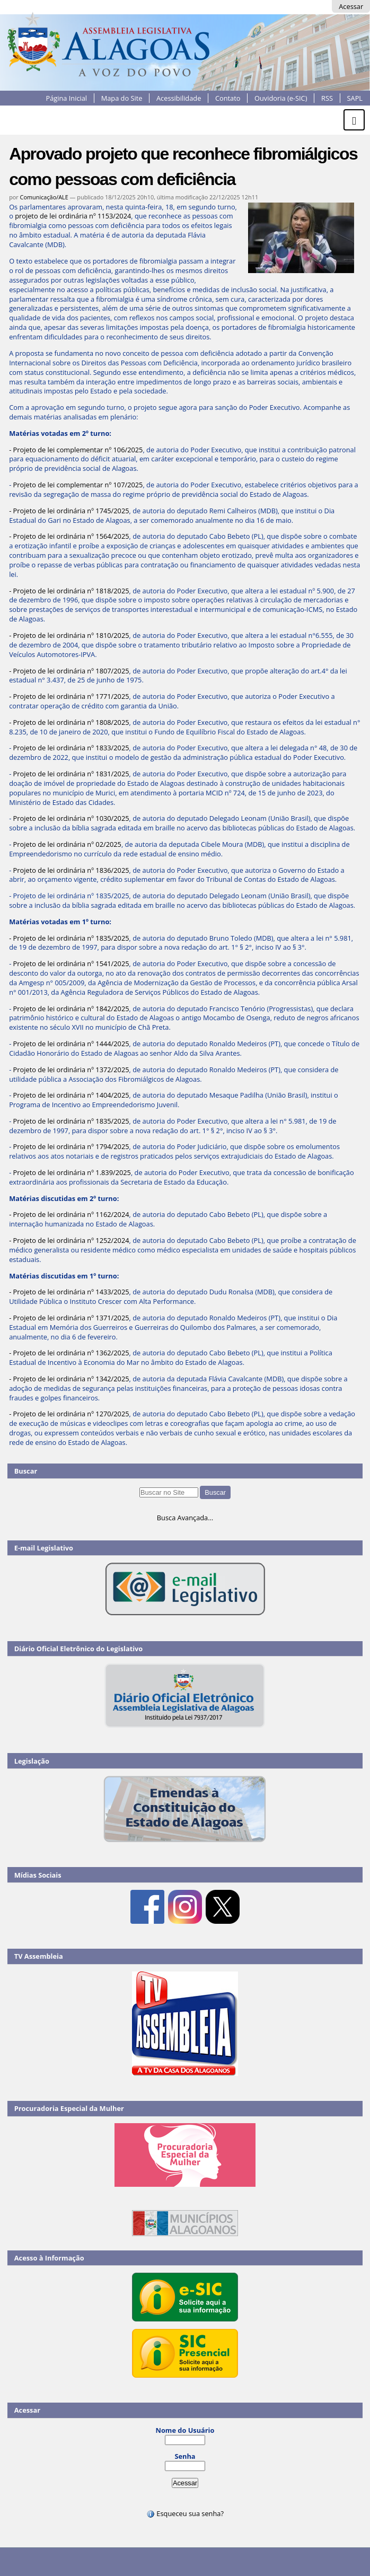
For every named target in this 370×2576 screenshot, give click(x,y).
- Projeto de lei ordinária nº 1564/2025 (69, 536)
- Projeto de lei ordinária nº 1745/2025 (69, 510)
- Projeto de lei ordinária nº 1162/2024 (69, 1214)
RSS (327, 98)
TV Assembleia (38, 1956)
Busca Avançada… (185, 1517)
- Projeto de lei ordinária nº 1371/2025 (69, 1317)
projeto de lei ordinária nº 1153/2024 (73, 216)
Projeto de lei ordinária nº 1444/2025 (71, 1043)
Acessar (351, 6)
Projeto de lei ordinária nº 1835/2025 (71, 1121)
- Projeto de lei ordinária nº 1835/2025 (69, 938)
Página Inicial (66, 98)
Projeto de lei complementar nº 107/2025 (78, 484)
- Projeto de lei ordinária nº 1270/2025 (69, 1413)
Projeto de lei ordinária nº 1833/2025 (71, 747)
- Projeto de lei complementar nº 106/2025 (76, 449)
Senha (184, 2456)
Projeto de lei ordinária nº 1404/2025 (71, 1095)
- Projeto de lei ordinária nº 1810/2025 (69, 635)
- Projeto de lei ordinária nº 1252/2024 (69, 1240)
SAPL (355, 98)
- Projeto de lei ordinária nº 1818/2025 (69, 590)
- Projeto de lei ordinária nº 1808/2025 (69, 722)
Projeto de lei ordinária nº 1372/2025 (71, 1069)
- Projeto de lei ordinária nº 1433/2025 (69, 1291)
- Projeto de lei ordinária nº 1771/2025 (69, 696)
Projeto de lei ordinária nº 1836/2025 (71, 870)
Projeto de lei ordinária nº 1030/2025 (71, 818)
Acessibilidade (178, 98)
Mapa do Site (122, 98)
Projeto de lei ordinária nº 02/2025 (67, 844)
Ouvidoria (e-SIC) (280, 98)
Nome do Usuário (185, 2430)
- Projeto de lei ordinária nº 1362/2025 (69, 1352)
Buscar (26, 1471)
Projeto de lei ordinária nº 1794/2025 (71, 1146)
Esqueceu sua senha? (185, 2513)
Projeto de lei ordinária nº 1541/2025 (71, 963)
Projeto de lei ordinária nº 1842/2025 (71, 1008)
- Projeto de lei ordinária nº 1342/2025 (69, 1378)
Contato (228, 98)
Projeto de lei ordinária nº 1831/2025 (71, 773)
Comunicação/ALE (44, 197)
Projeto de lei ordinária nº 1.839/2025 (72, 1172)
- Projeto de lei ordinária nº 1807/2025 (69, 671)
